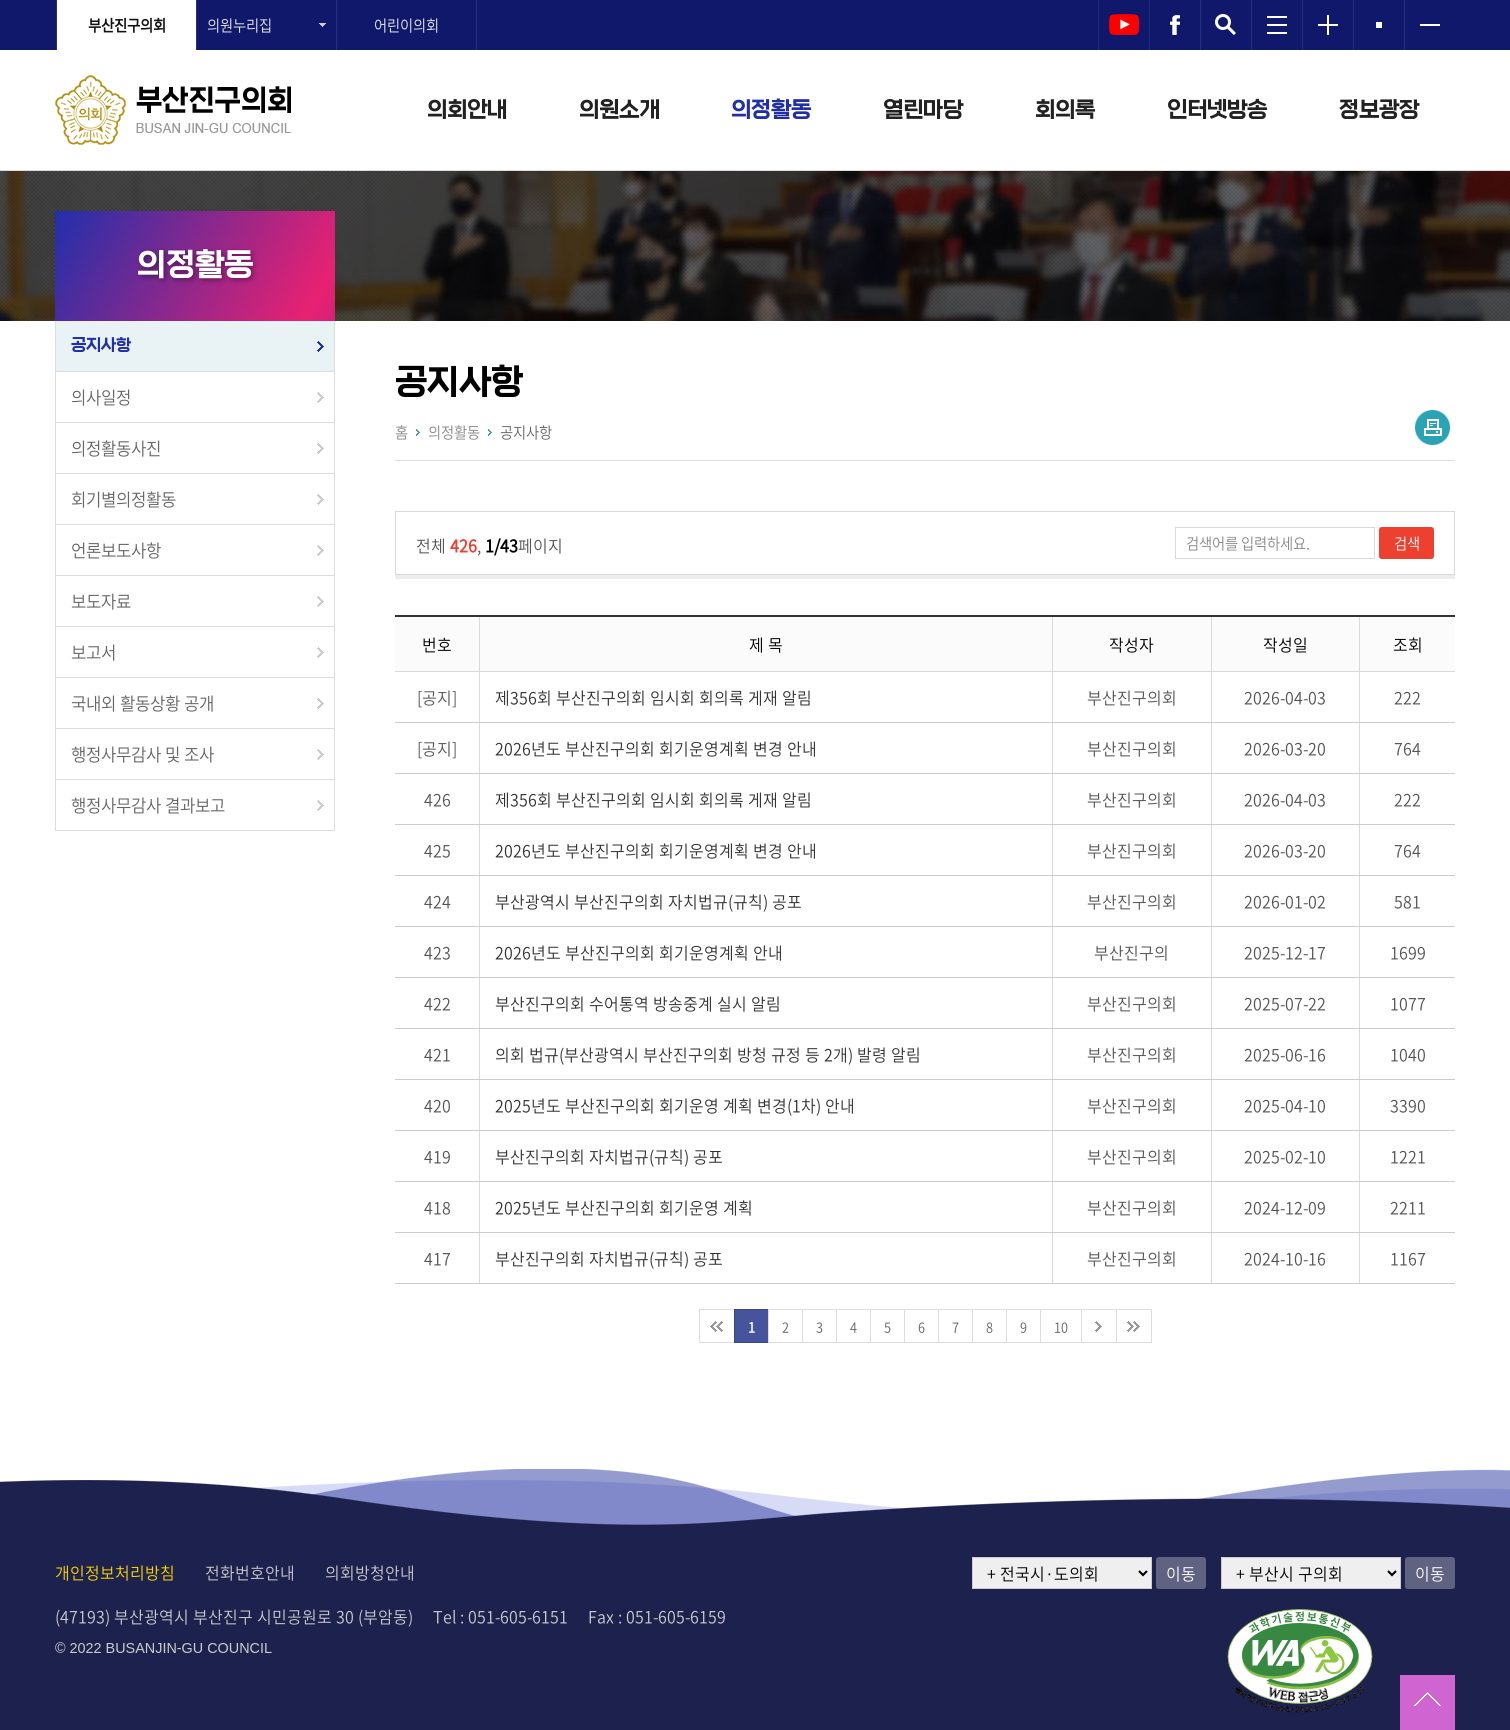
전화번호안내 (250, 1572)
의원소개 (619, 110)
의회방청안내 (370, 1572)
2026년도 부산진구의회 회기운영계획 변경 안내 (656, 748)
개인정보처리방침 (115, 1572)
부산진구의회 (127, 25)
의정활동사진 (116, 448)
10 (1061, 1326)
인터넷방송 (1217, 110)
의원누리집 (239, 25)
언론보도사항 (116, 550)
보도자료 (101, 601)
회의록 (1065, 110)
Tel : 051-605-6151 (500, 1616)
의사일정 (101, 397)
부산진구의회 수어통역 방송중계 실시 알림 (638, 1003)
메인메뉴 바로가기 (755, 1)
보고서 (93, 652)
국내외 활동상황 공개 (142, 703)
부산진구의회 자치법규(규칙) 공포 (609, 1156)
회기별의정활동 (123, 499)
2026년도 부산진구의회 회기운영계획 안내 (639, 952)
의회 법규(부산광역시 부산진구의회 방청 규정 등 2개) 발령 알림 (708, 1054)
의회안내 (467, 110)
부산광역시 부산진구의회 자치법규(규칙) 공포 (648, 901)
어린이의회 (406, 25)
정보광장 (1379, 110)
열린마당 (923, 110)
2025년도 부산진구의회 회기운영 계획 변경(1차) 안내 (675, 1105)
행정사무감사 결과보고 (148, 805)
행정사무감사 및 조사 (142, 754)
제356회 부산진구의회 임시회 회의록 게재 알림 (653, 697)
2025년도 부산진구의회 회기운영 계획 (624, 1207)
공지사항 (101, 345)
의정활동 (771, 110)
